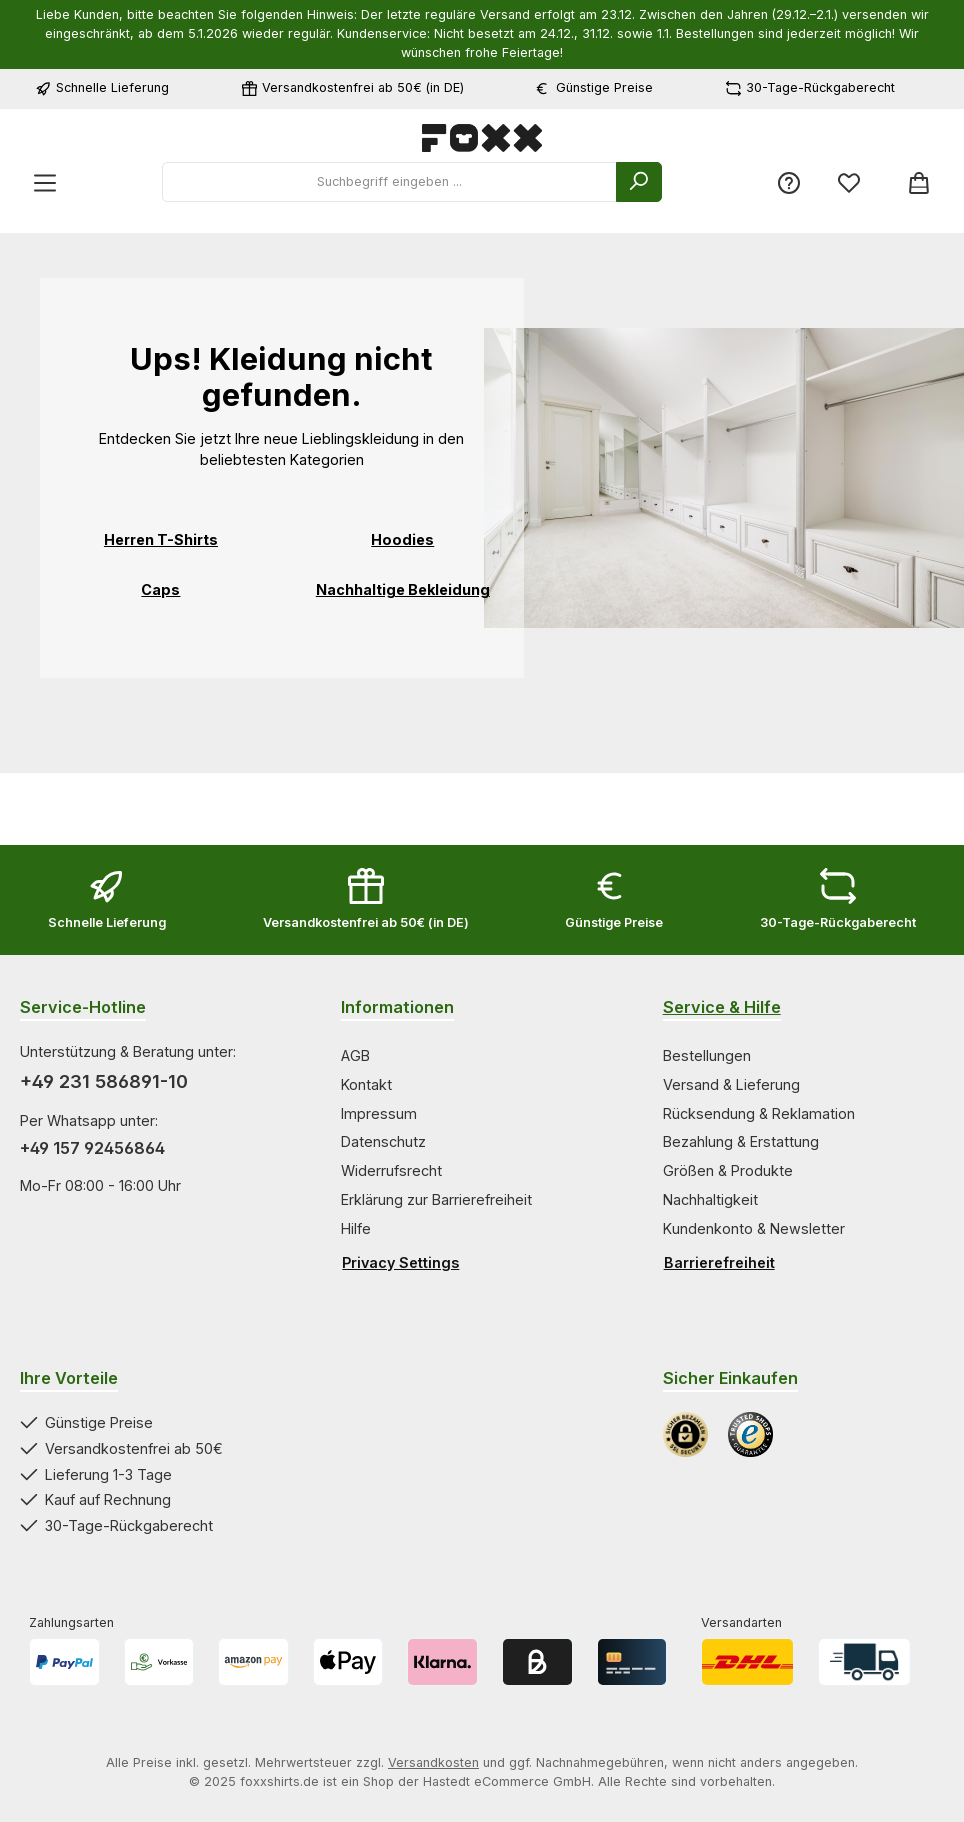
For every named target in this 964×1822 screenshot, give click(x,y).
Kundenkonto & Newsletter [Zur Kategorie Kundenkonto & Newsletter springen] (754, 1228)
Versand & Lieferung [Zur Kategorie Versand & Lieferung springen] (731, 1084)
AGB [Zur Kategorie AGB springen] (355, 1055)
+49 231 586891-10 (104, 1081)
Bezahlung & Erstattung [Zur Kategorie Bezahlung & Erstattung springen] (741, 1141)
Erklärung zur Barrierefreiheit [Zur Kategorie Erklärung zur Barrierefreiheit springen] (436, 1199)
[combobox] (389, 182)
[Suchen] (639, 182)
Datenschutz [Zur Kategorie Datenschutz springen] (383, 1141)
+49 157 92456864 (92, 1148)
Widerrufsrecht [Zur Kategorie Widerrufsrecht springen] (391, 1170)
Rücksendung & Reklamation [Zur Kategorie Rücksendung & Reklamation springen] (759, 1113)
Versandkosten (433, 1762)
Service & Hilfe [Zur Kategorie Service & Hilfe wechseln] (722, 1007)
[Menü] (45, 182)
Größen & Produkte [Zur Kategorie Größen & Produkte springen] (728, 1170)
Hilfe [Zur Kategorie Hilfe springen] (356, 1228)
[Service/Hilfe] (789, 182)
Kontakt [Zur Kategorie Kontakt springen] (366, 1084)
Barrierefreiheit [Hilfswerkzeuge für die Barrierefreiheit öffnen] (719, 1262)
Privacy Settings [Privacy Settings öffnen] (400, 1262)
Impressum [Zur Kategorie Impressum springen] (379, 1113)
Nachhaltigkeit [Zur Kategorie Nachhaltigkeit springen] (710, 1199)
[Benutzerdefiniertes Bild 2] (750, 1434)
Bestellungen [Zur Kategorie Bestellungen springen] (707, 1055)
